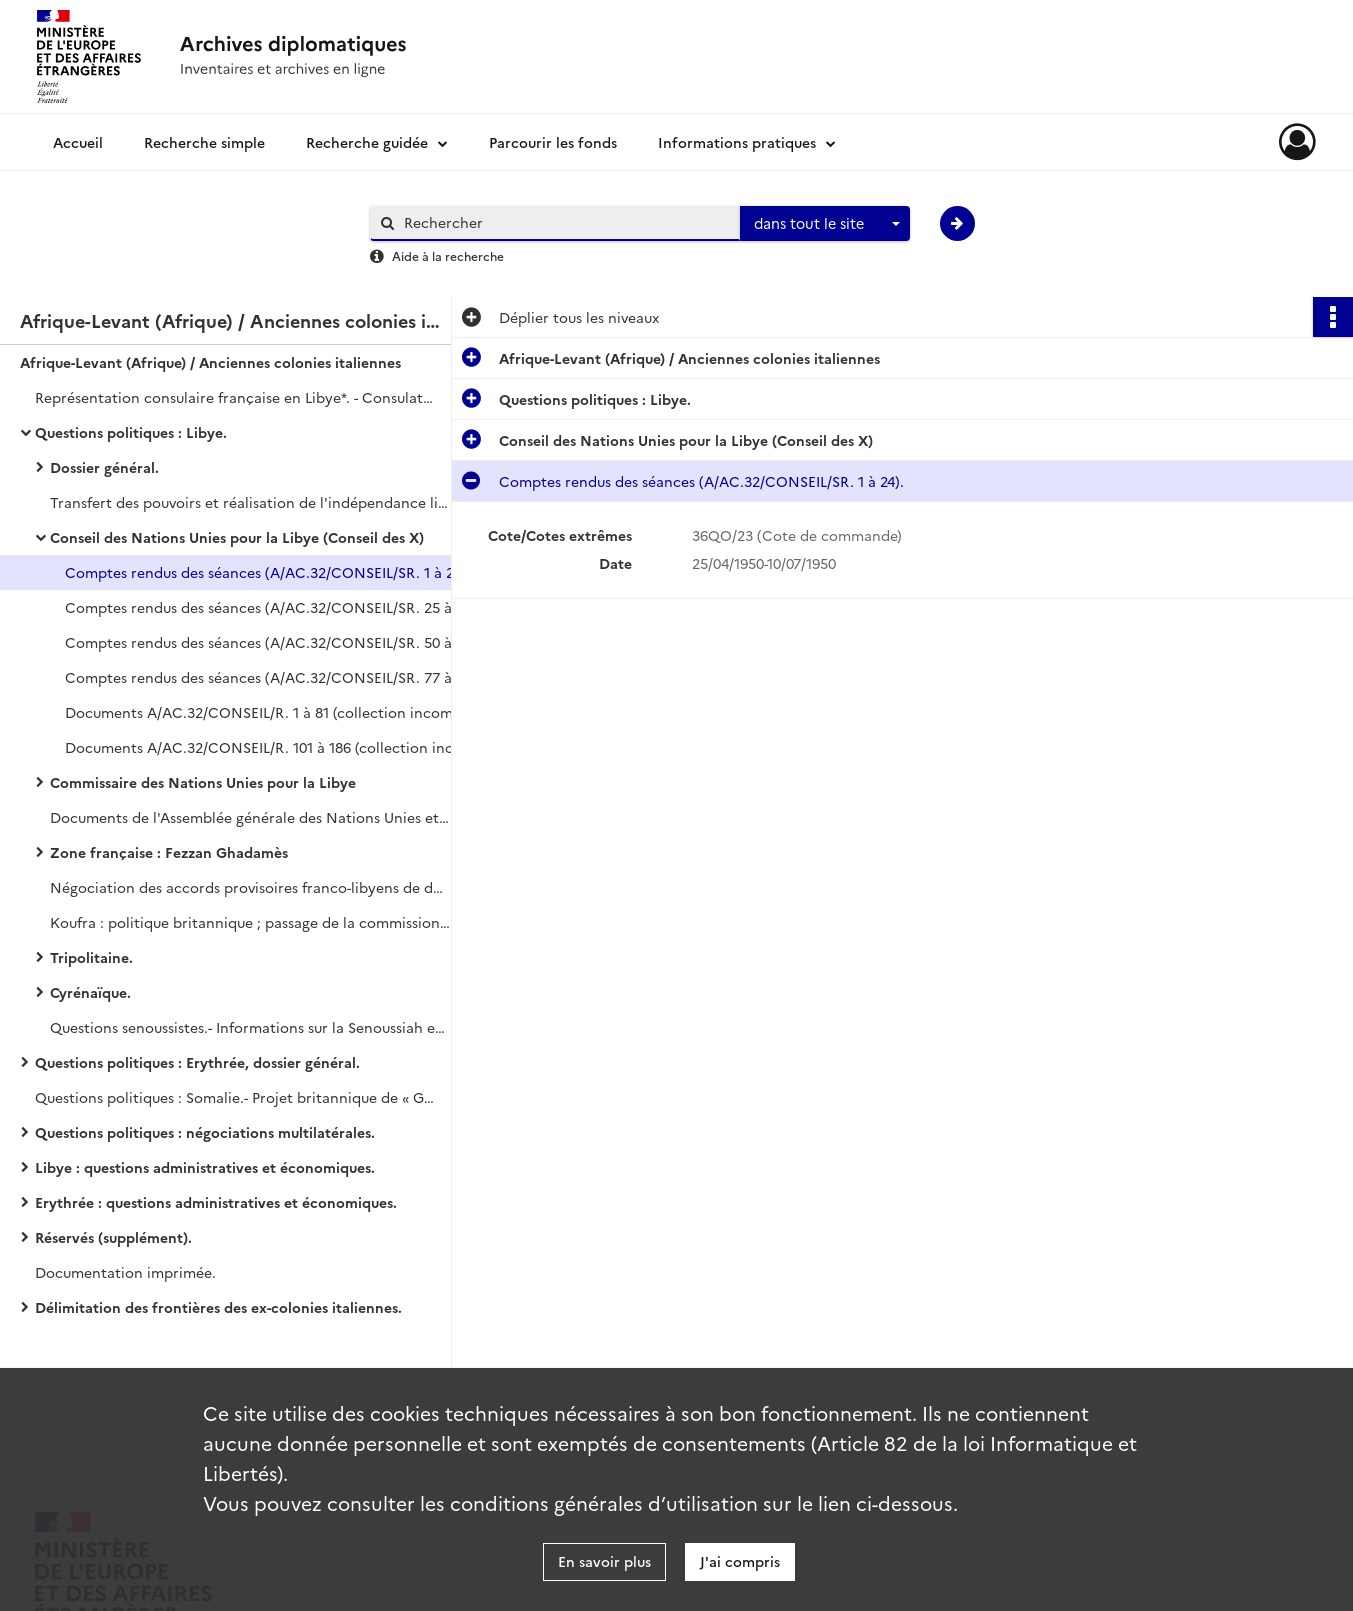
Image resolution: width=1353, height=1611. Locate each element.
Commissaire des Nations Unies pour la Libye (203, 782)
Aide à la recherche (448, 255)
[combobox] (825, 224)
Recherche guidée (367, 142)
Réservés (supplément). (113, 1237)
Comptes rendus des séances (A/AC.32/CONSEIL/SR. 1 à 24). (265, 572)
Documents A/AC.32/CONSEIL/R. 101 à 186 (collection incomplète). (265, 747)
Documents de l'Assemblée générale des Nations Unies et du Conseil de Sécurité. (250, 817)
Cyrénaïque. (90, 992)
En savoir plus (604, 1561)
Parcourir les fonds (553, 142)
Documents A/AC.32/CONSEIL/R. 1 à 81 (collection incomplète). (265, 712)
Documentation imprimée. (125, 1272)
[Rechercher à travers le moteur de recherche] (565, 222)
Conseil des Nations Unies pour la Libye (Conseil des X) (237, 537)
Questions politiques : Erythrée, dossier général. (197, 1062)
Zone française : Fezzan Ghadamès (169, 852)
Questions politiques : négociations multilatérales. (205, 1132)
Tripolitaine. (91, 957)
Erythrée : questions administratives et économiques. (216, 1202)
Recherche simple (204, 142)
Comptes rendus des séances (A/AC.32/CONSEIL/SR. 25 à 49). (265, 607)
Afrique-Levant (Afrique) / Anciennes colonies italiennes (210, 362)
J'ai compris (740, 1561)
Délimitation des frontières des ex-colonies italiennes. (218, 1307)
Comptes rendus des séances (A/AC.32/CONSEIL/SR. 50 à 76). (265, 642)
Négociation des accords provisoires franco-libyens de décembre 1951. (250, 887)
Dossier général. (104, 467)
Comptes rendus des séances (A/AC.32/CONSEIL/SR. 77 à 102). (265, 677)
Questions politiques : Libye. (131, 432)
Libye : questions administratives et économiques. (205, 1167)
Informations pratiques (737, 142)
